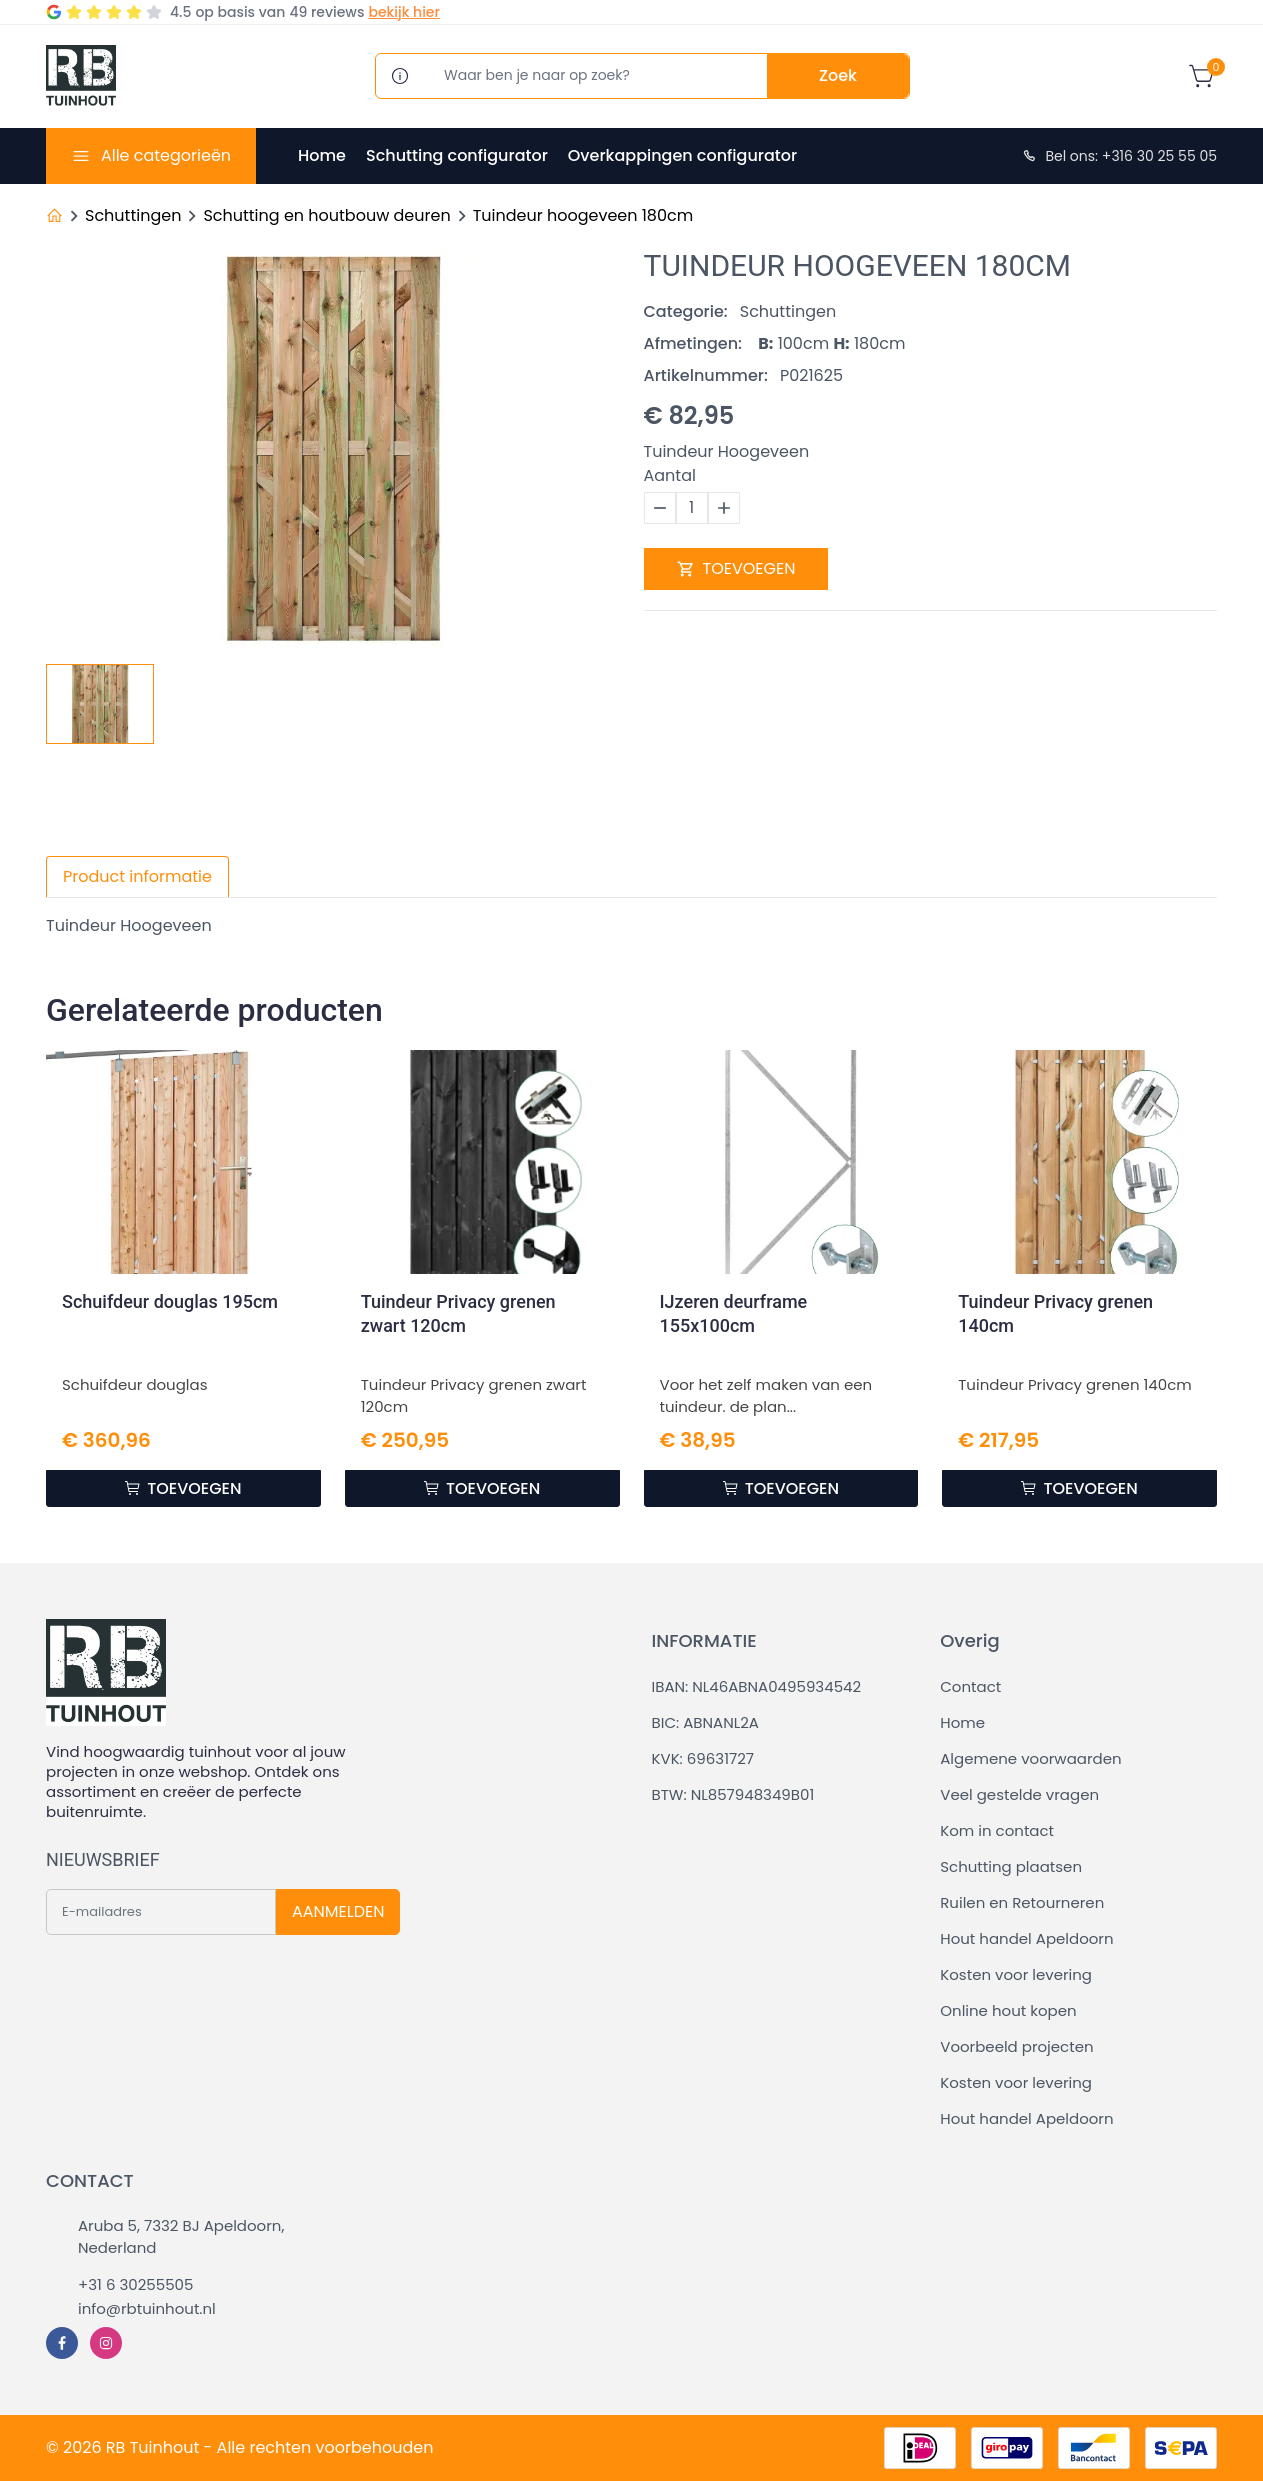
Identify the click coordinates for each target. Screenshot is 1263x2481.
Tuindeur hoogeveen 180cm (583, 215)
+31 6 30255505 (135, 2284)
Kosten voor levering (1016, 1974)
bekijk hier (403, 12)
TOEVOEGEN (736, 568)
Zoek (838, 75)
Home (322, 155)
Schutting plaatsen (1011, 1866)
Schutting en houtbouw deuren (326, 215)
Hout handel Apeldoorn (1026, 1938)
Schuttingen (133, 215)
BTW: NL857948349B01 (733, 1794)
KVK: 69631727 (703, 1758)
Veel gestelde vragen (1019, 1794)
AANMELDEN (338, 1911)
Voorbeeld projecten (1016, 2046)
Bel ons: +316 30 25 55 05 (1119, 156)
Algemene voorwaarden (1030, 1758)
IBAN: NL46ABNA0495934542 (757, 1686)
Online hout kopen (1008, 2010)
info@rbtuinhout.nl (147, 2308)
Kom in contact (997, 1830)
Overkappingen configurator (682, 155)
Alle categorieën (166, 155)
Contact (970, 1686)
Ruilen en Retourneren (1022, 1902)
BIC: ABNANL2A (705, 1722)
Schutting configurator (457, 155)
